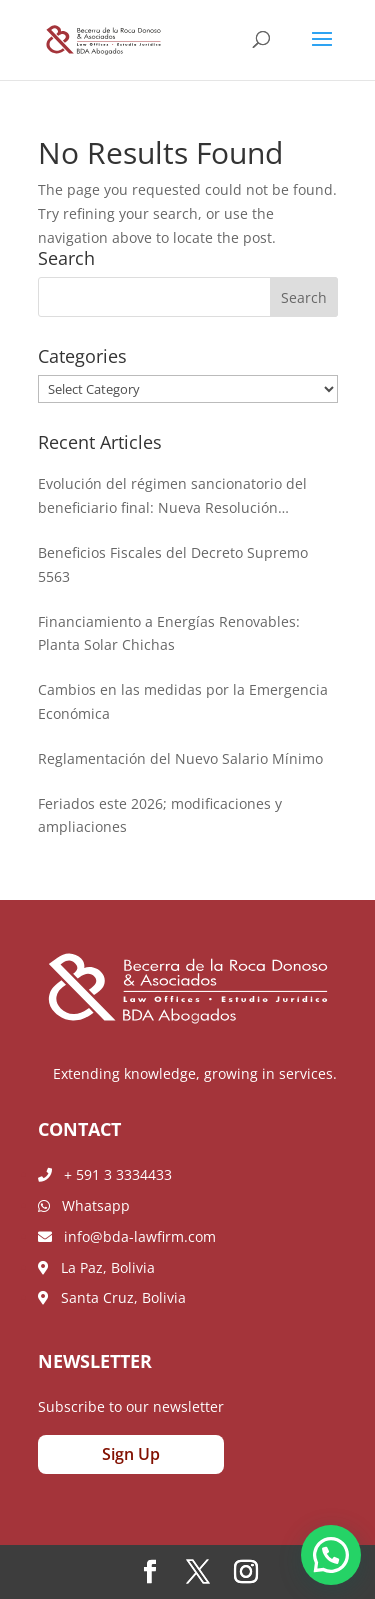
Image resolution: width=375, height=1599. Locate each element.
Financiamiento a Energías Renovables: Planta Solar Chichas (169, 633)
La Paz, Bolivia (96, 1267)
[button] (331, 1555)
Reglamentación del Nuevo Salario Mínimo (180, 758)
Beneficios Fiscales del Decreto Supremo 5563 (173, 564)
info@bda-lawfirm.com (127, 1236)
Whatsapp (84, 1205)
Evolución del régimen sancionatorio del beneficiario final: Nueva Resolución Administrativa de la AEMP (172, 497)
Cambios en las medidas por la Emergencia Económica (183, 701)
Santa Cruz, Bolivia (112, 1297)
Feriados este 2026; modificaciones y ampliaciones (160, 815)
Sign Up (131, 1454)
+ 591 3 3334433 (105, 1174)
